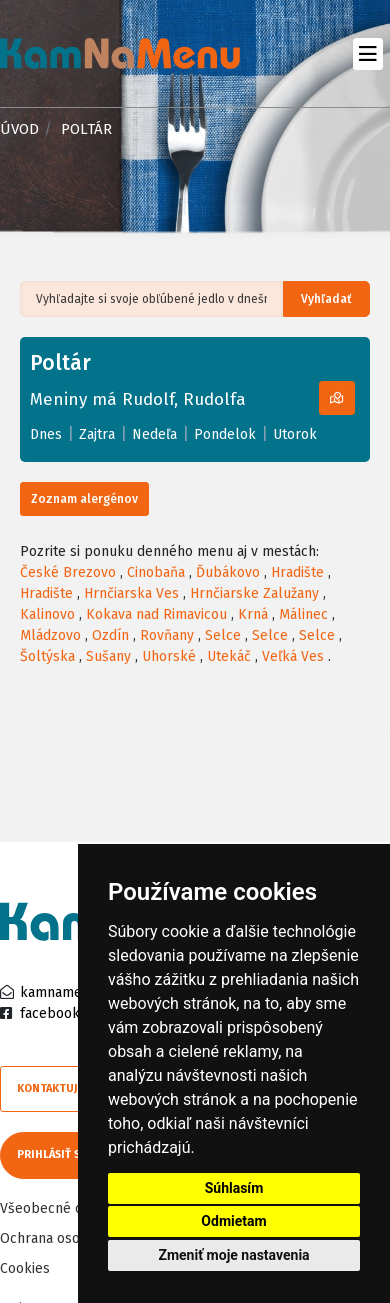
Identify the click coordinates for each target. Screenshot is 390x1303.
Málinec (303, 614)
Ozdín (110, 635)
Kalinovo (47, 614)
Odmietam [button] (233, 1221)
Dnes (46, 434)
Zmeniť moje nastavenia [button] (233, 1255)
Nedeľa (154, 434)
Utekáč (229, 656)
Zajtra (97, 434)
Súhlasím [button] (234, 1188)
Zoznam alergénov (84, 499)
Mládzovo (50, 635)
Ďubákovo (228, 572)
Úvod (19, 129)
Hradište (297, 572)
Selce (223, 635)
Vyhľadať (326, 299)
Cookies (25, 1268)
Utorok (295, 434)
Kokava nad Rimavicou (156, 614)
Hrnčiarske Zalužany (254, 593)
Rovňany (167, 635)
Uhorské (169, 656)
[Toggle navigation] (367, 53)
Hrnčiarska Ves (131, 593)
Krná (253, 614)
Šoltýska (47, 656)
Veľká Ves (293, 656)
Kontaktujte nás (65, 1088)
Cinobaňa (156, 572)
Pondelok (225, 434)
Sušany (108, 656)
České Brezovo (68, 572)
